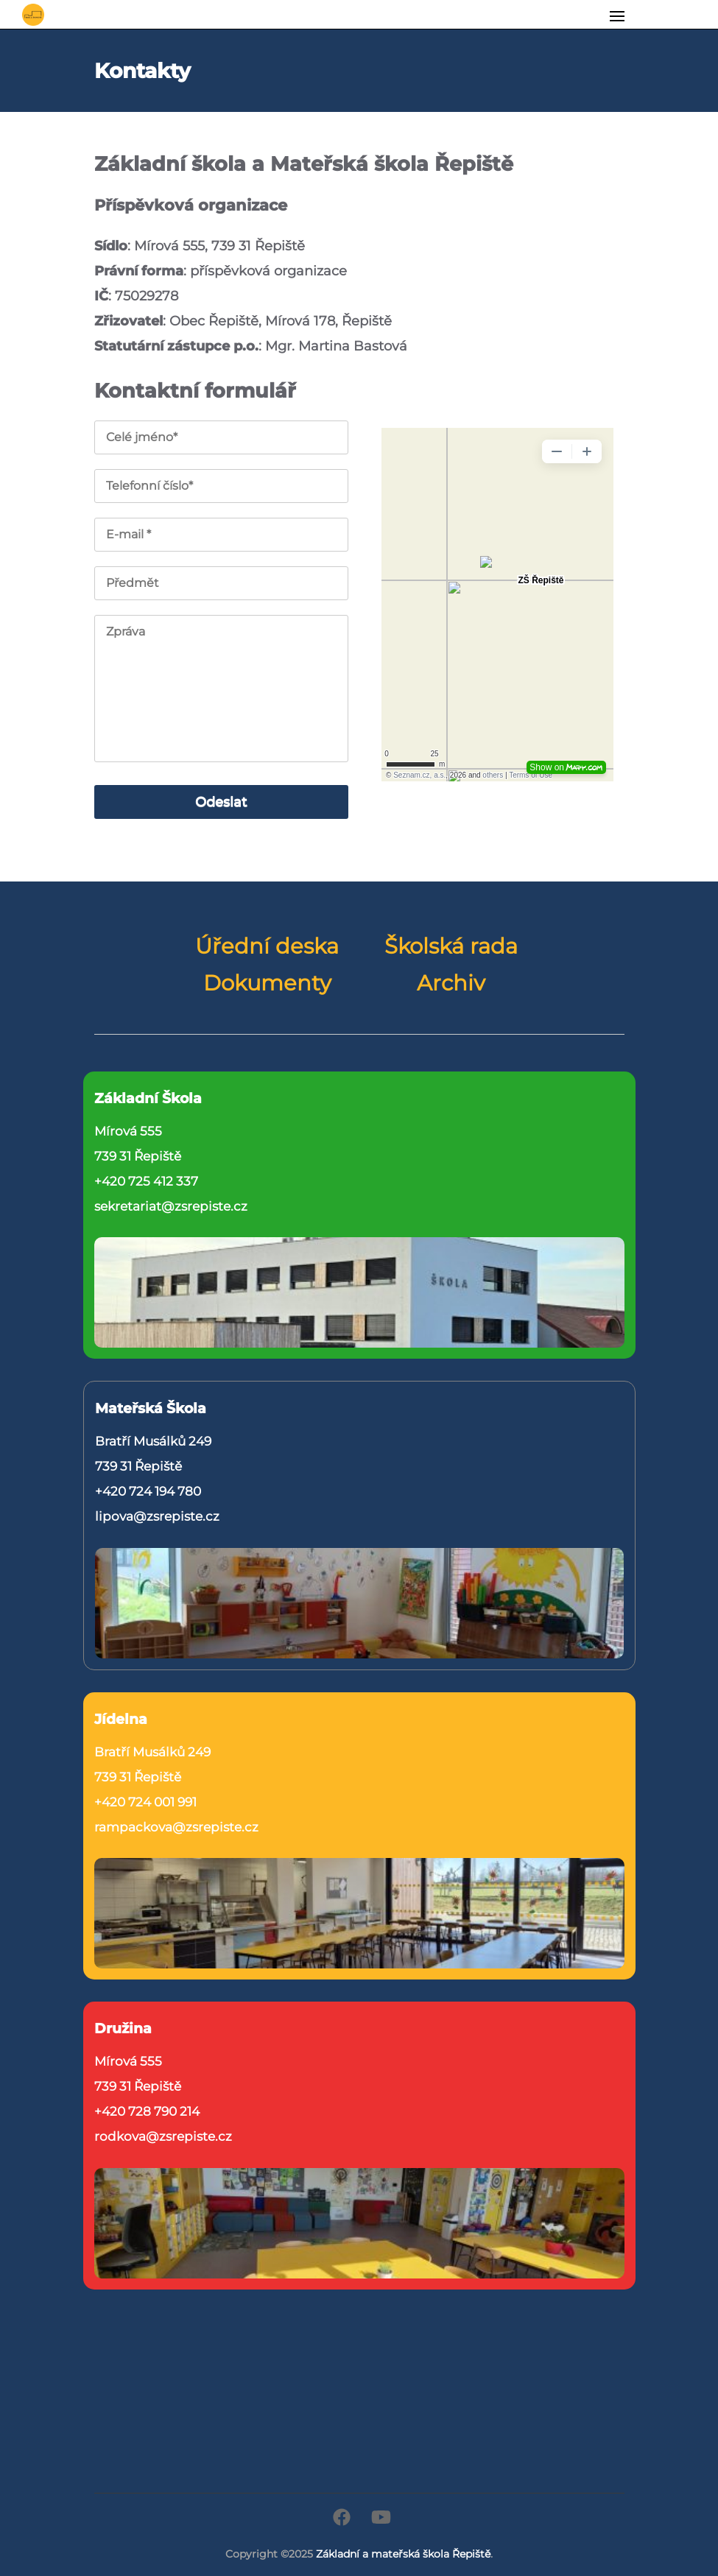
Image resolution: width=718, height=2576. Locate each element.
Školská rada (451, 946)
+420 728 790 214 (147, 2111)
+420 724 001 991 (145, 1802)
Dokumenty (267, 983)
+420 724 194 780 (148, 1491)
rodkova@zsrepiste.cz (163, 2136)
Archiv (451, 983)
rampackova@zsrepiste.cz (176, 1827)
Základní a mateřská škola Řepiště (403, 2554)
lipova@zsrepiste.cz (157, 1516)
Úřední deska (267, 946)
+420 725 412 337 (146, 1181)
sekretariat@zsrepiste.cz (170, 1206)
